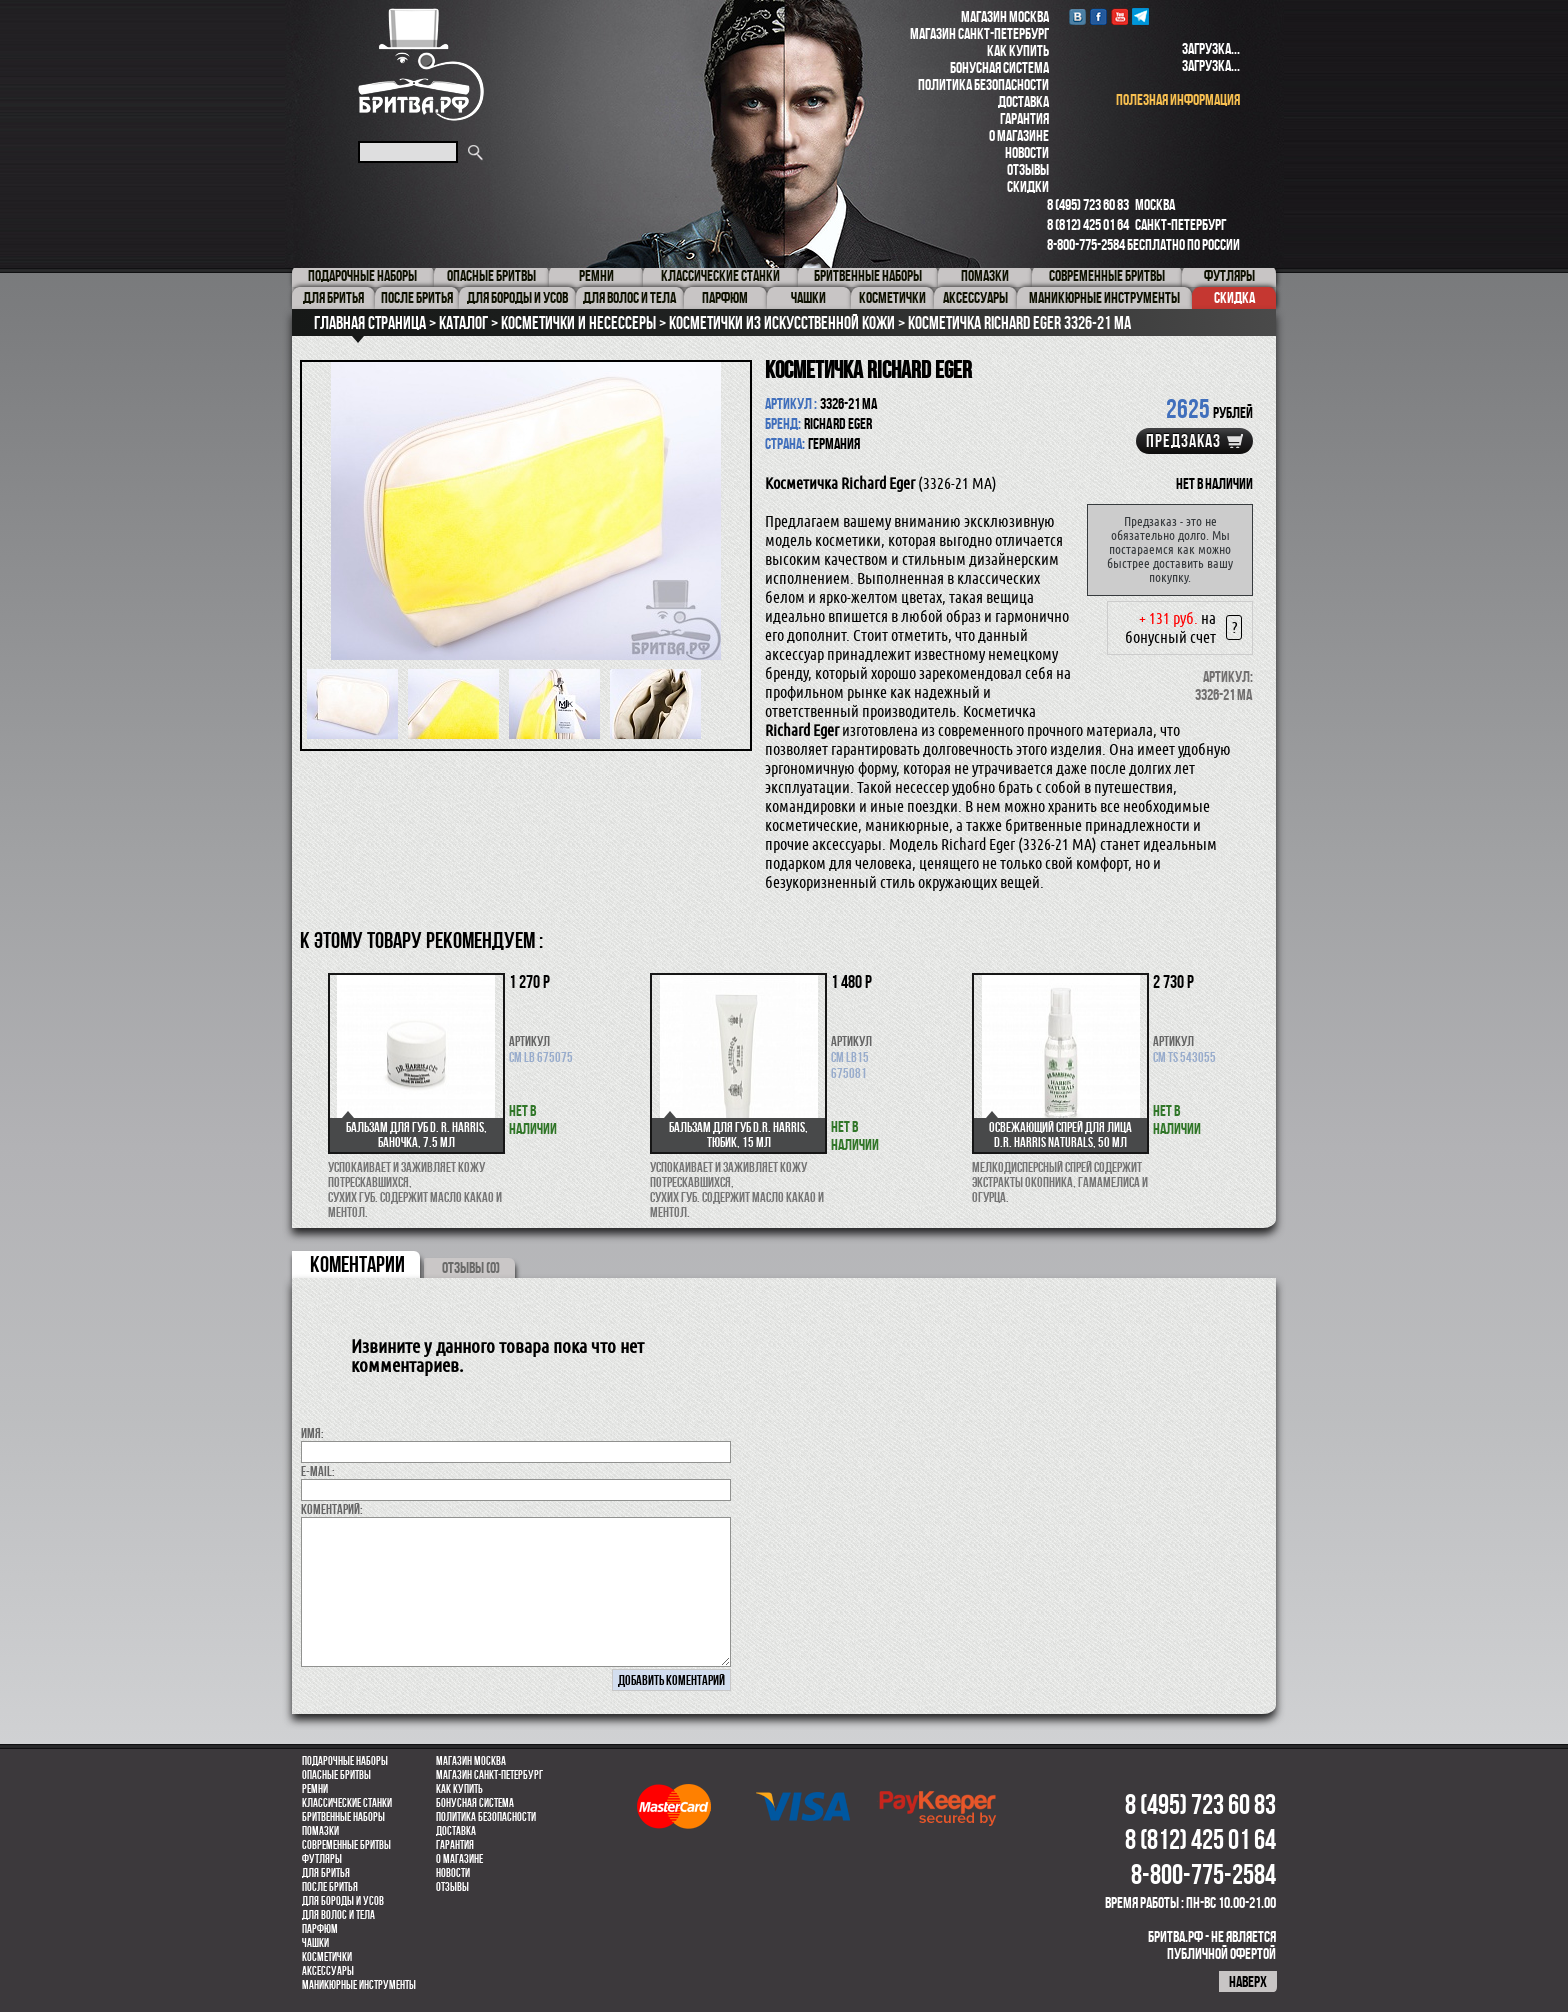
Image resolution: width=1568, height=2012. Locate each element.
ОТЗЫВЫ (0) (471, 1267)
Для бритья (326, 1873)
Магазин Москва (1005, 16)
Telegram (1140, 16)
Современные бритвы (346, 1845)
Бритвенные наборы (343, 1817)
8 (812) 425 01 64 (1088, 224)
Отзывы (1028, 169)
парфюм (320, 1929)
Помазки (320, 1831)
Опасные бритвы (336, 1775)
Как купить (1018, 50)
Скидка (1234, 297)
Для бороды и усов (343, 1901)
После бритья (330, 1887)
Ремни (315, 1789)
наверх (1248, 1981)
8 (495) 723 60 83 (1088, 204)
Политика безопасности (983, 84)
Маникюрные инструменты (359, 1985)
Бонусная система (999, 67)
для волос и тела (338, 1915)
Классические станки (347, 1803)
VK (1077, 16)
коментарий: (332, 1509)
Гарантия (1024, 118)
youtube (1119, 16)
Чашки (315, 1943)
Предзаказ (1183, 441)
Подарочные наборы (345, 1761)
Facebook (1098, 16)
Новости (1027, 152)
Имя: (312, 1433)
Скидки (1028, 186)
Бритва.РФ (421, 64)
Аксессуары (328, 1971)
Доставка (1023, 101)
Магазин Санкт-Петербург (979, 33)
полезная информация (1178, 99)
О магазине (1019, 135)
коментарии (357, 1264)
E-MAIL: (318, 1471)
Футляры (322, 1859)
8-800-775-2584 (1086, 244)
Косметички (327, 1957)
